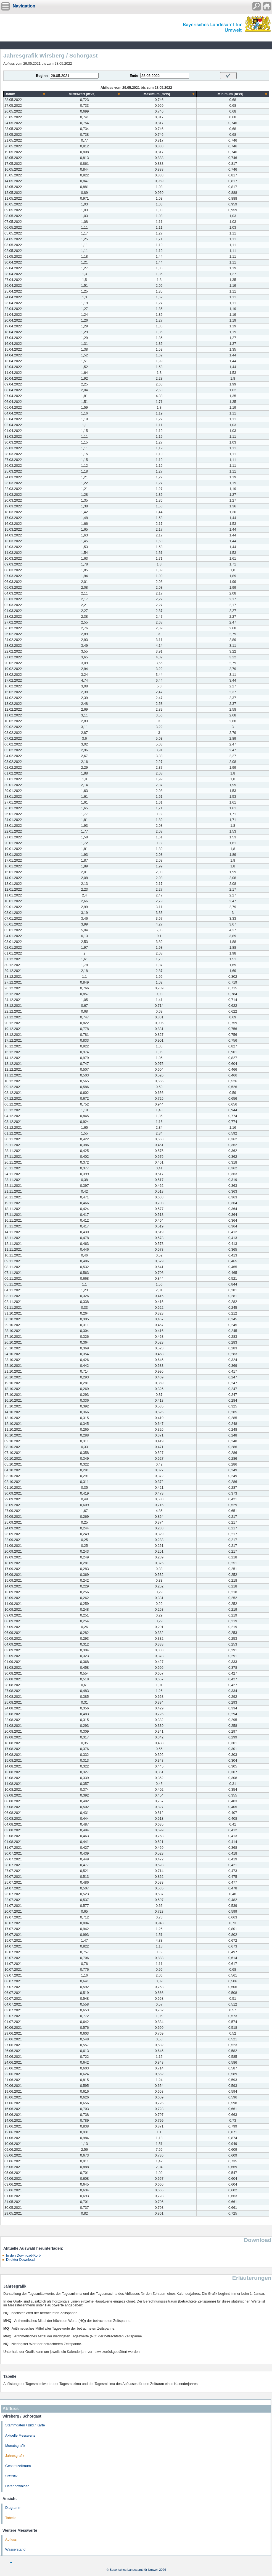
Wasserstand (15, 2549)
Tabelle (10, 2518)
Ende (134, 76)
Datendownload (17, 2486)
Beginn (42, 76)
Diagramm (13, 2508)
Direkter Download (20, 2260)
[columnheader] (25, 94)
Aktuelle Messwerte (20, 2435)
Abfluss (11, 2539)
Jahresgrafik (14, 2456)
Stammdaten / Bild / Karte (25, 2425)
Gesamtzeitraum (18, 2466)
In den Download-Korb (23, 2255)
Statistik (11, 2476)
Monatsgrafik (15, 2446)
